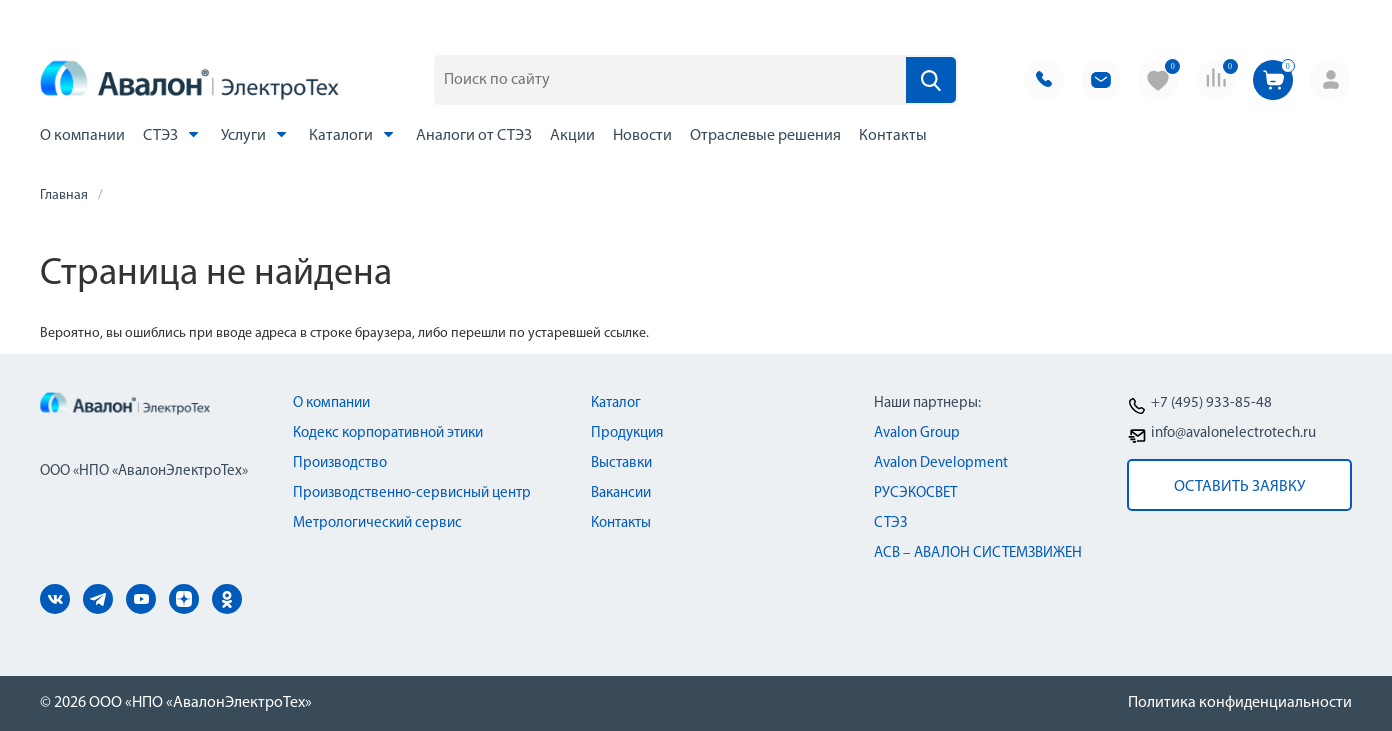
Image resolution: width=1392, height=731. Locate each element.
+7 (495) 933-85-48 (1211, 403)
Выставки (621, 463)
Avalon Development (941, 463)
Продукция (627, 433)
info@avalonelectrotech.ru (1233, 433)
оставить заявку (1239, 487)
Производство (340, 463)
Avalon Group (917, 433)
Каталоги (353, 134)
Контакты (893, 136)
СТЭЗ (173, 134)
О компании (82, 136)
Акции (572, 136)
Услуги (256, 134)
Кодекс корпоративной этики (388, 433)
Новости (642, 136)
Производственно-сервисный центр (412, 493)
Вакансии (621, 493)
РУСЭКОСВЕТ (915, 493)
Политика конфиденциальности (1240, 703)
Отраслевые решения (765, 136)
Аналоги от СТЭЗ (474, 136)
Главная (64, 195)
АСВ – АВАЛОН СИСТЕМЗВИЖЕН (978, 553)
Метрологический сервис (377, 523)
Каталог (616, 403)
